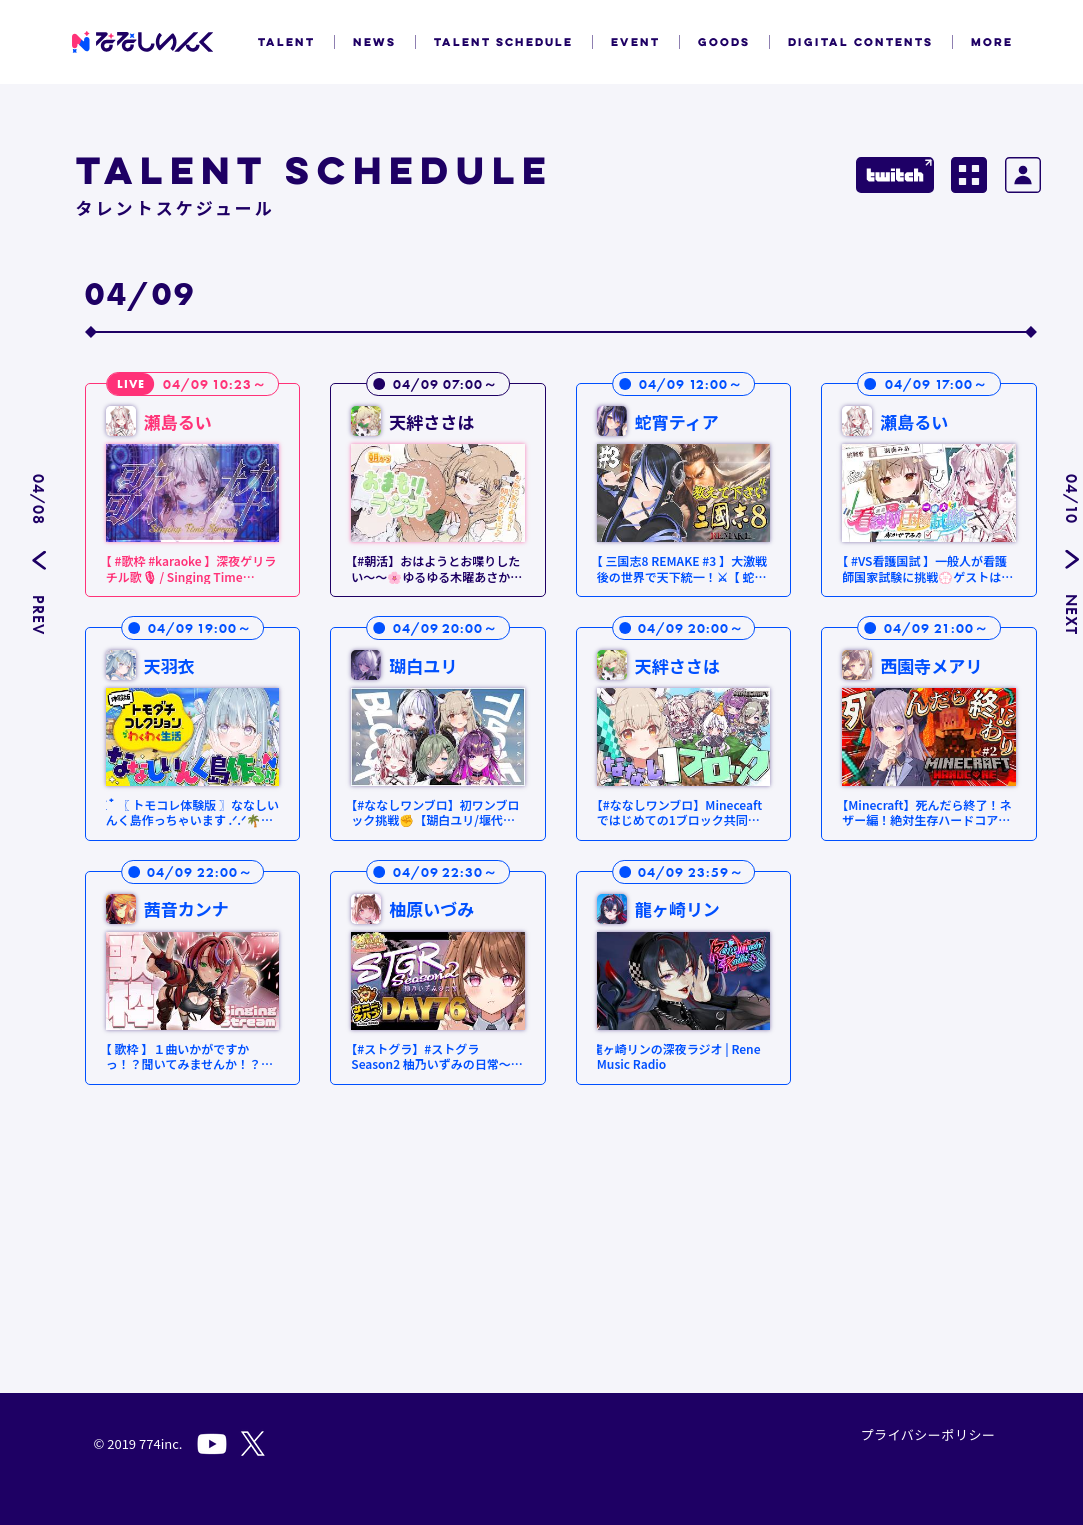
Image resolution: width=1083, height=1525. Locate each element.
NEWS (374, 42)
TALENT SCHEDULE (503, 42)
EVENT (635, 42)
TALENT (286, 42)
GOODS (724, 42)
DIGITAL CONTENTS (860, 42)
